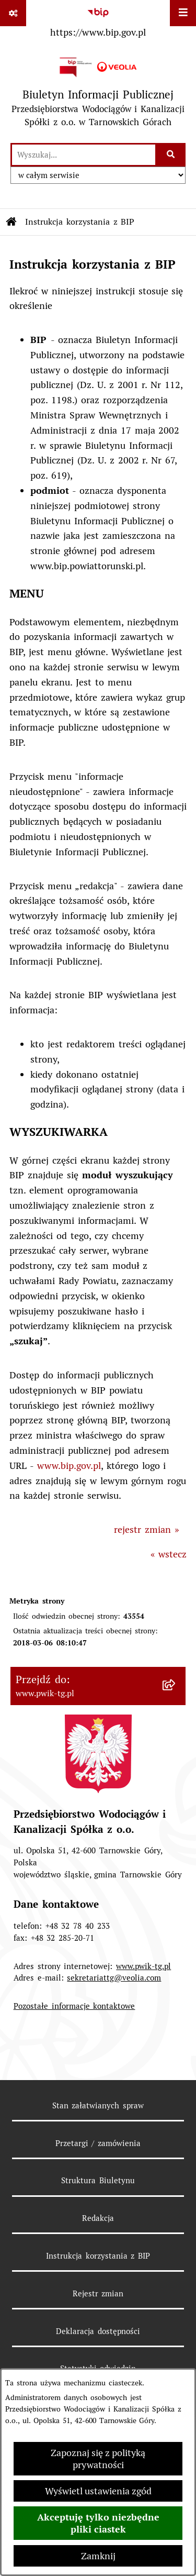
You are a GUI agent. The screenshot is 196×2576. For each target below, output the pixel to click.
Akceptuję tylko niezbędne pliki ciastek (98, 2523)
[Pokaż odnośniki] (13, 13)
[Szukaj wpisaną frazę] (171, 155)
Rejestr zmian (98, 2293)
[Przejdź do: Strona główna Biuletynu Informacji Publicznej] (11, 222)
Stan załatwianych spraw (98, 2105)
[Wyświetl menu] (183, 13)
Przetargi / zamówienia (98, 2143)
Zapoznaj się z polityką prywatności (98, 2459)
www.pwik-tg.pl (143, 1966)
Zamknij (98, 2556)
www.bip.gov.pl (69, 1466)
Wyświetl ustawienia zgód (98, 2491)
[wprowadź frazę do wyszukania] (83, 155)
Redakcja (98, 2218)
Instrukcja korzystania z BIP (98, 2256)
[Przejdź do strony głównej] (98, 91)
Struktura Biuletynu (98, 2180)
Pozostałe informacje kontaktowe (74, 2006)
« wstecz (169, 1554)
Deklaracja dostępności (98, 2331)
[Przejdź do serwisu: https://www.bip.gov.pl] (98, 20)
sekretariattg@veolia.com (114, 1978)
